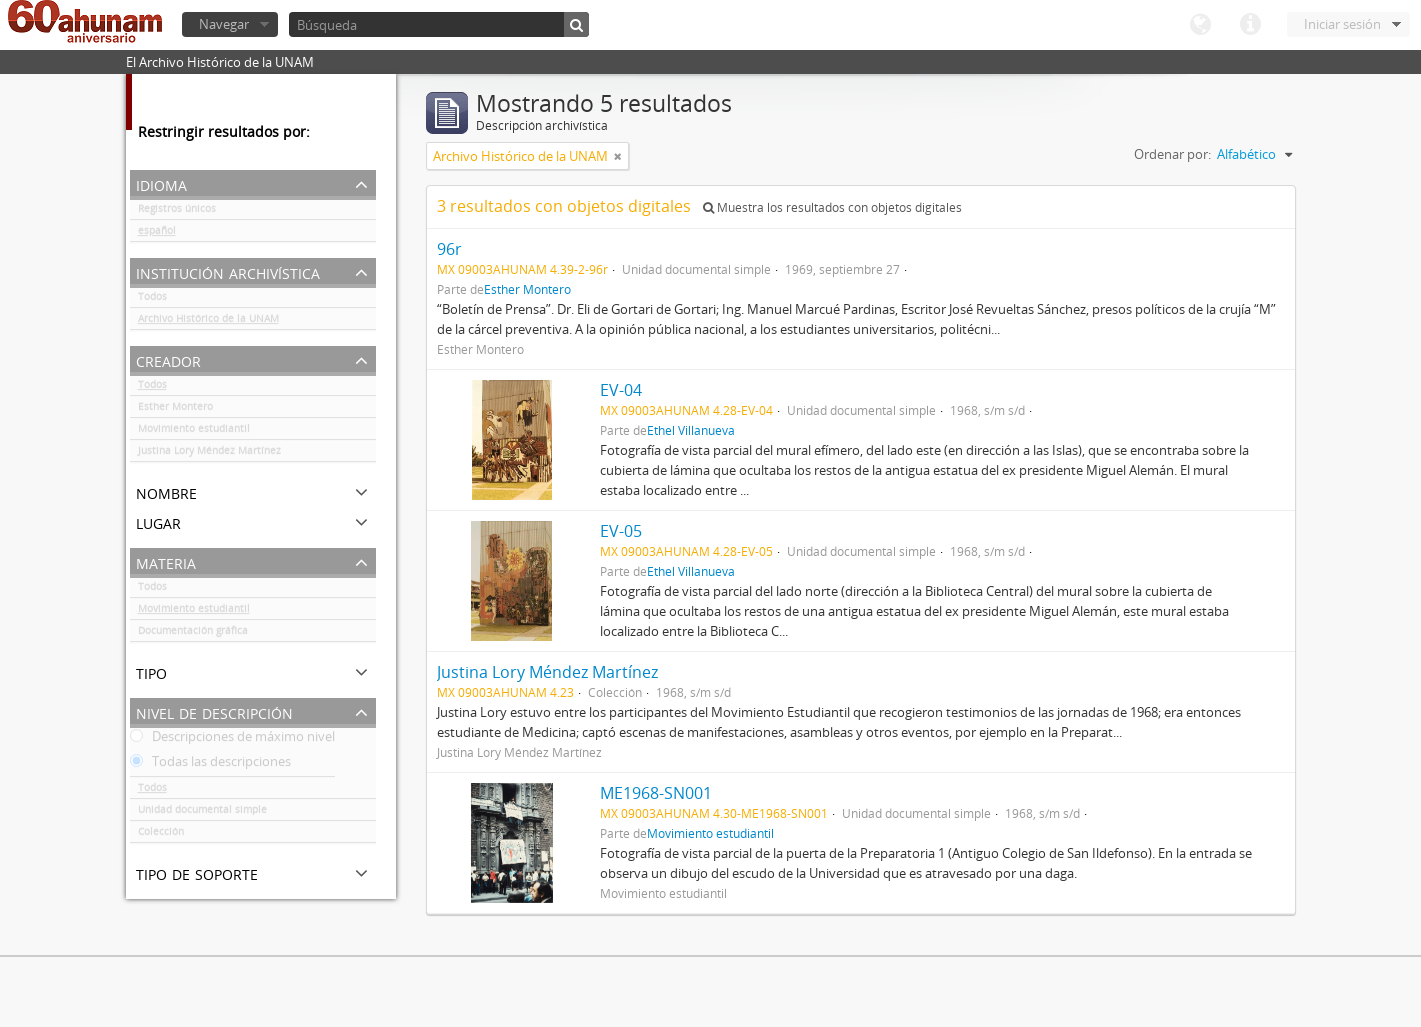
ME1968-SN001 (656, 793)
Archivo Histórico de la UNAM (208, 322)
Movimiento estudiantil (194, 432)
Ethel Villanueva (691, 430)
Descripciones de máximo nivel (232, 740)
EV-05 (621, 531)
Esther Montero (175, 410)
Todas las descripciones (210, 765)
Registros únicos (177, 212)
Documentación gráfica (193, 634)
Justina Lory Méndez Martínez (209, 454)
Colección (161, 835)
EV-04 (621, 390)
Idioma (1200, 25)
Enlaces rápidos (1250, 25)
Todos (152, 300)
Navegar (224, 24)
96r (449, 249)
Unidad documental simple (202, 813)
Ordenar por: (1172, 154)
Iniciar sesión (1342, 24)
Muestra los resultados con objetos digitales (832, 207)
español (157, 234)
